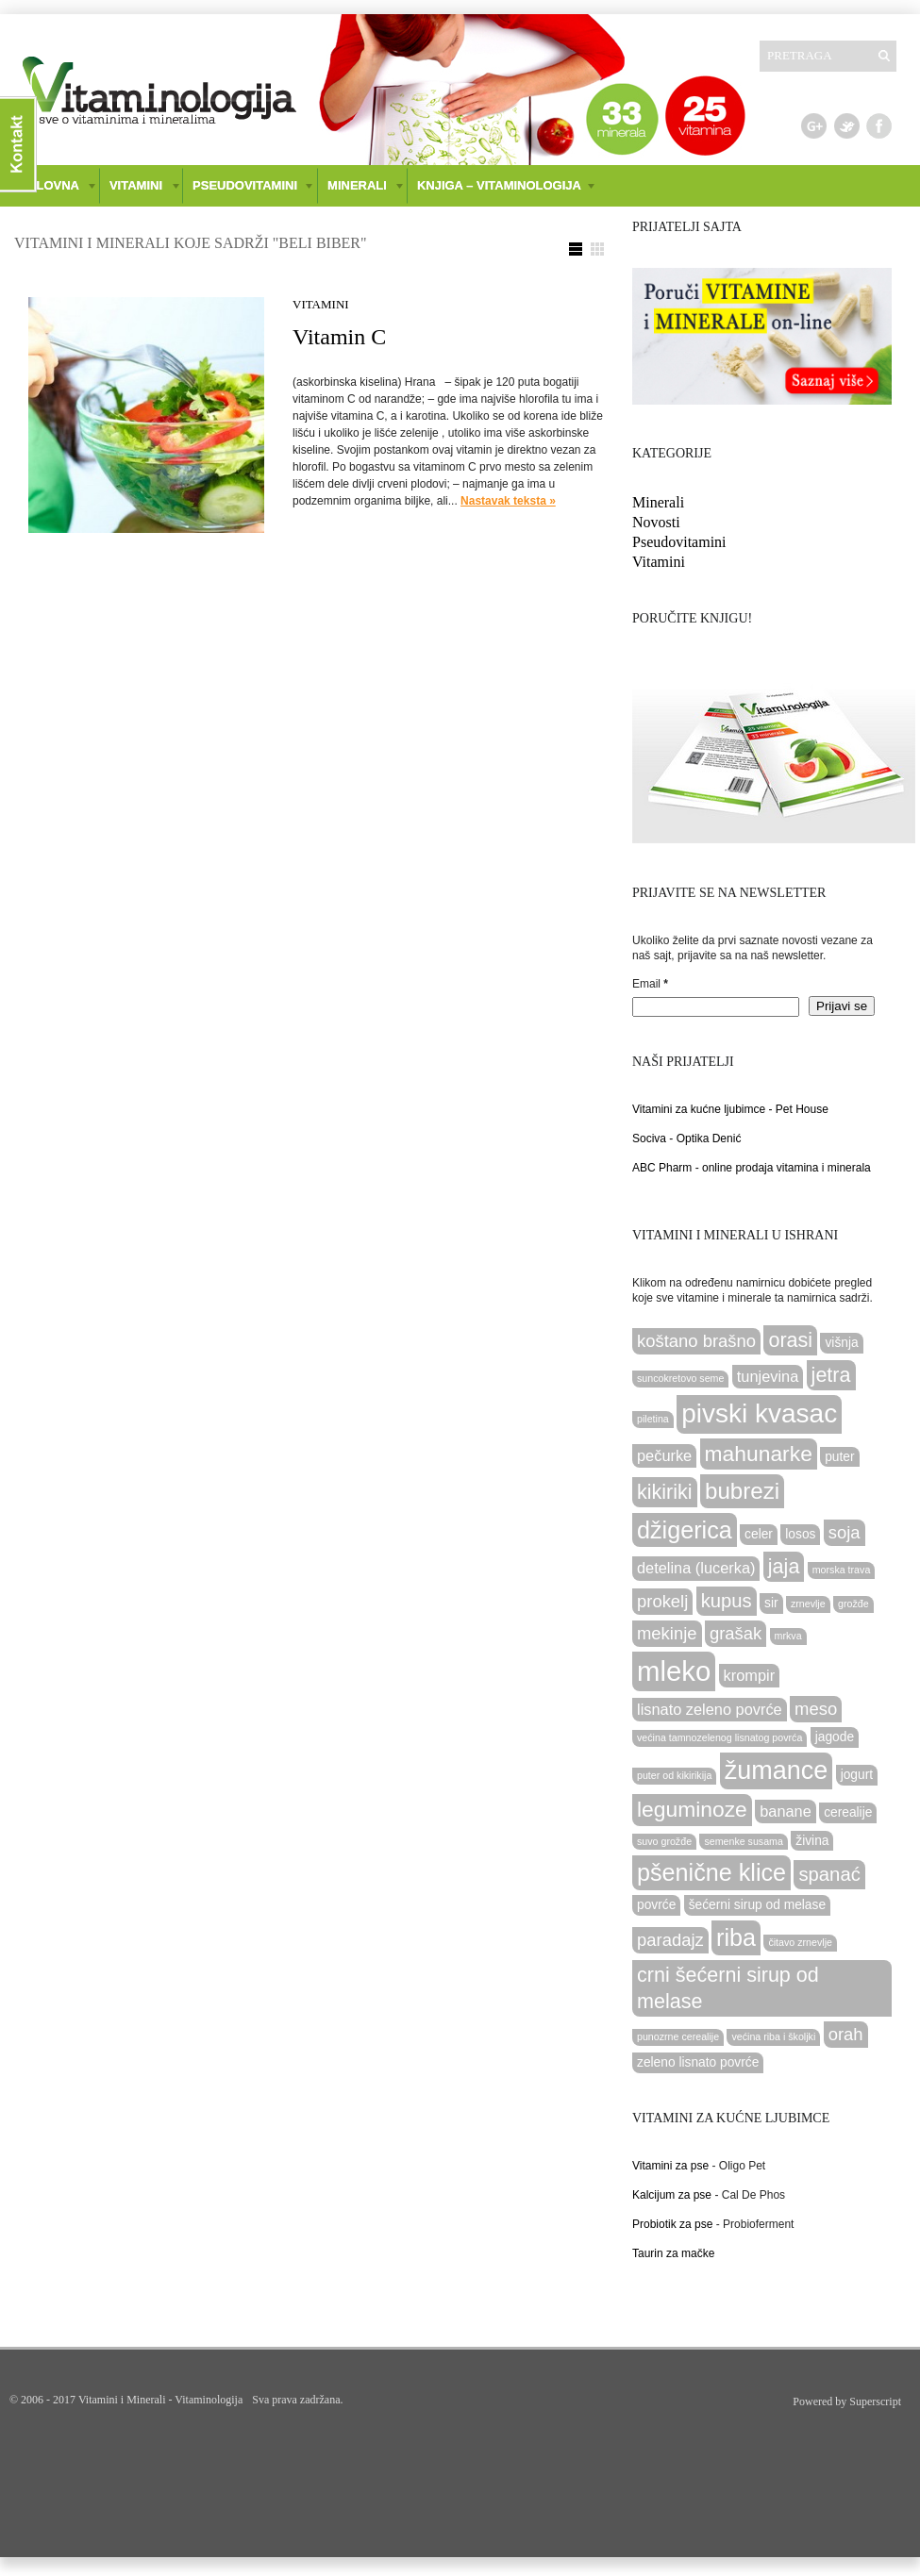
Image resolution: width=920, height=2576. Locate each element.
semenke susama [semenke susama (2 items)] (743, 1841)
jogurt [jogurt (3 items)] (857, 1775)
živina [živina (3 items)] (811, 1841)
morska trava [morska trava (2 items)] (841, 1569)
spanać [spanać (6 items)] (829, 1874)
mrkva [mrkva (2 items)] (788, 1635)
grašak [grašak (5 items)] (735, 1633)
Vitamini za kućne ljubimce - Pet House (730, 1109)
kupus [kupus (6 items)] (726, 1600)
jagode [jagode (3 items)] (834, 1737)
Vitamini (321, 304)
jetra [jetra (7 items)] (831, 1375)
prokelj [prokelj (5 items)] (662, 1601)
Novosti (656, 522)
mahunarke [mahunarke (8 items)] (758, 1453)
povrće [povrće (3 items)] (656, 1905)
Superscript (875, 2401)
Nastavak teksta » (508, 500)
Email (650, 983)
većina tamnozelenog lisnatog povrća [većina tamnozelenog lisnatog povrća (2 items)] (719, 1737)
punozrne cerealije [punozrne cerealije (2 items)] (678, 2036)
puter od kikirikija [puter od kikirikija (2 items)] (674, 1775)
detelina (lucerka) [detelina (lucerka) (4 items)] (696, 1567)
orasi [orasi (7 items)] (790, 1340)
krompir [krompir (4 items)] (750, 1675)
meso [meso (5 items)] (816, 1709)
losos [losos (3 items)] (800, 1534)
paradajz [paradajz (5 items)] (670, 1940)
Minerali (658, 502)
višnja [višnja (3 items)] (841, 1343)
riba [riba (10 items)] (736, 1937)
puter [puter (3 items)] (839, 1457)
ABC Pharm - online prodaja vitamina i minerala (751, 1167)
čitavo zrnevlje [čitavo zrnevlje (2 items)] (800, 1942)
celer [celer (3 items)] (758, 1534)
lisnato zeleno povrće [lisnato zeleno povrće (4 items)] (709, 1709)
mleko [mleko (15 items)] (674, 1671)
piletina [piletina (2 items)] (653, 1418)
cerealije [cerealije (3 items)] (848, 1812)
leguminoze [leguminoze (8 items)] (692, 1809)
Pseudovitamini (679, 542)
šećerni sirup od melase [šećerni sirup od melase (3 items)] (757, 1905)
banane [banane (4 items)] (785, 1811)
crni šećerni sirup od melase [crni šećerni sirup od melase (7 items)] (728, 1988)
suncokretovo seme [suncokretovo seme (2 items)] (680, 1378)
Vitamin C (339, 336)
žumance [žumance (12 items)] (776, 1770)
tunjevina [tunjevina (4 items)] (768, 1376)
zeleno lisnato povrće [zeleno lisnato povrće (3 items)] (698, 2062)
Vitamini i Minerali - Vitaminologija (160, 2399)
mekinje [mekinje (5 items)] (667, 1633)
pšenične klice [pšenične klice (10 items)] (711, 1872)
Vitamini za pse (670, 2165)
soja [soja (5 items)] (844, 1532)
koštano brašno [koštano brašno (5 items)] (696, 1341)
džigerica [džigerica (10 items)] (684, 1530)
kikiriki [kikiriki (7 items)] (665, 1492)
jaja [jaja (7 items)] (784, 1566)
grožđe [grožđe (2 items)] (853, 1603)
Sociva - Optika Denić (686, 1138)
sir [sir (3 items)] (771, 1603)
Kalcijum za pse (671, 2195)
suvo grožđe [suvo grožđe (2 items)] (664, 1841)
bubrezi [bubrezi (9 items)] (742, 1491)
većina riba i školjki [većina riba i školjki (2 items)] (773, 2036)
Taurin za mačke (673, 2253)
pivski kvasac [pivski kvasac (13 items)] (759, 1413)
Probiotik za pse (672, 2224)
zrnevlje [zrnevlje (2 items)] (808, 1603)
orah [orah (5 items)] (845, 2034)
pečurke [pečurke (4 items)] (664, 1455)
